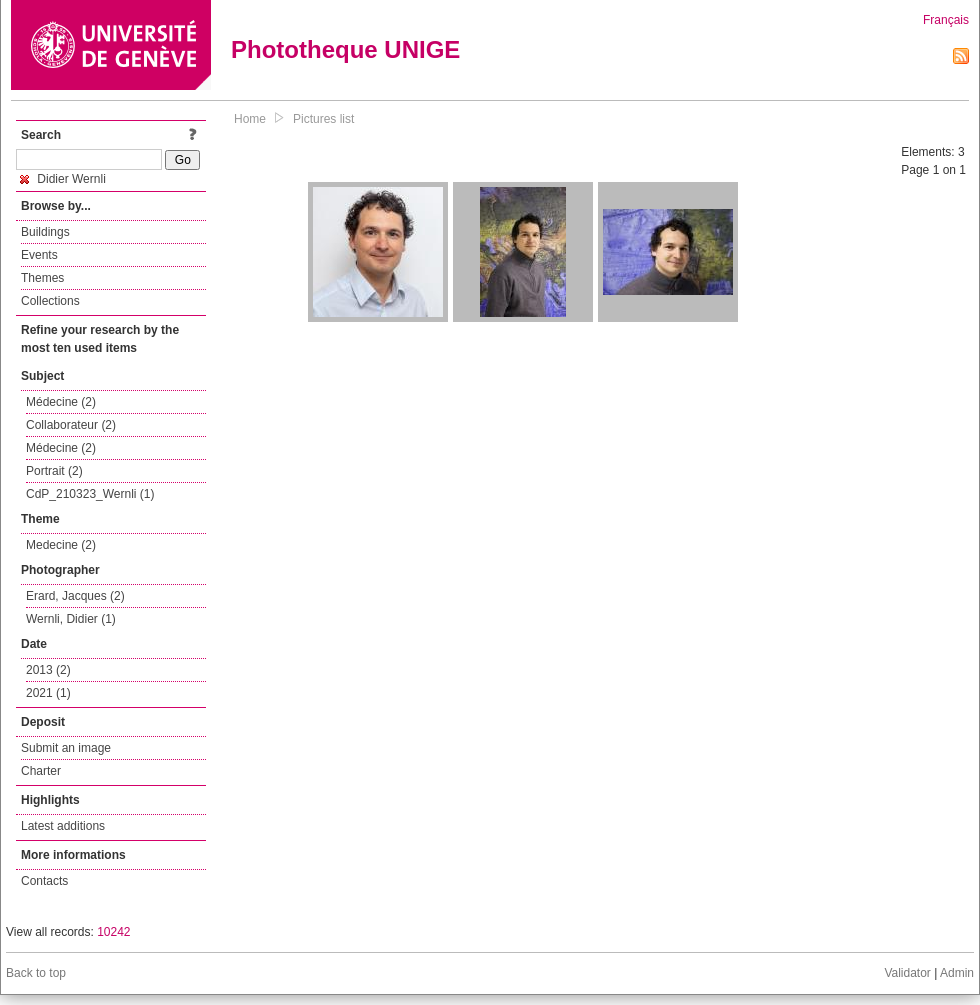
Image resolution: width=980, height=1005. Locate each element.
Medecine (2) (61, 545)
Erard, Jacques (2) (75, 596)
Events (39, 255)
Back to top (36, 973)
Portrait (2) (54, 471)
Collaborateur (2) (71, 425)
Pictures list (323, 119)
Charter (41, 771)
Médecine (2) (61, 402)
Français (946, 20)
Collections (50, 301)
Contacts (44, 881)
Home (250, 119)
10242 (113, 932)
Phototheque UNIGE (345, 49)
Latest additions (63, 826)
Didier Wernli (63, 179)
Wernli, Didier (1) (71, 619)
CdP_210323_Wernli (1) (90, 494)
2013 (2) (48, 670)
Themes (42, 278)
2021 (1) (48, 693)
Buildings (45, 232)
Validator (907, 973)
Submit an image (66, 748)
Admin (957, 973)
